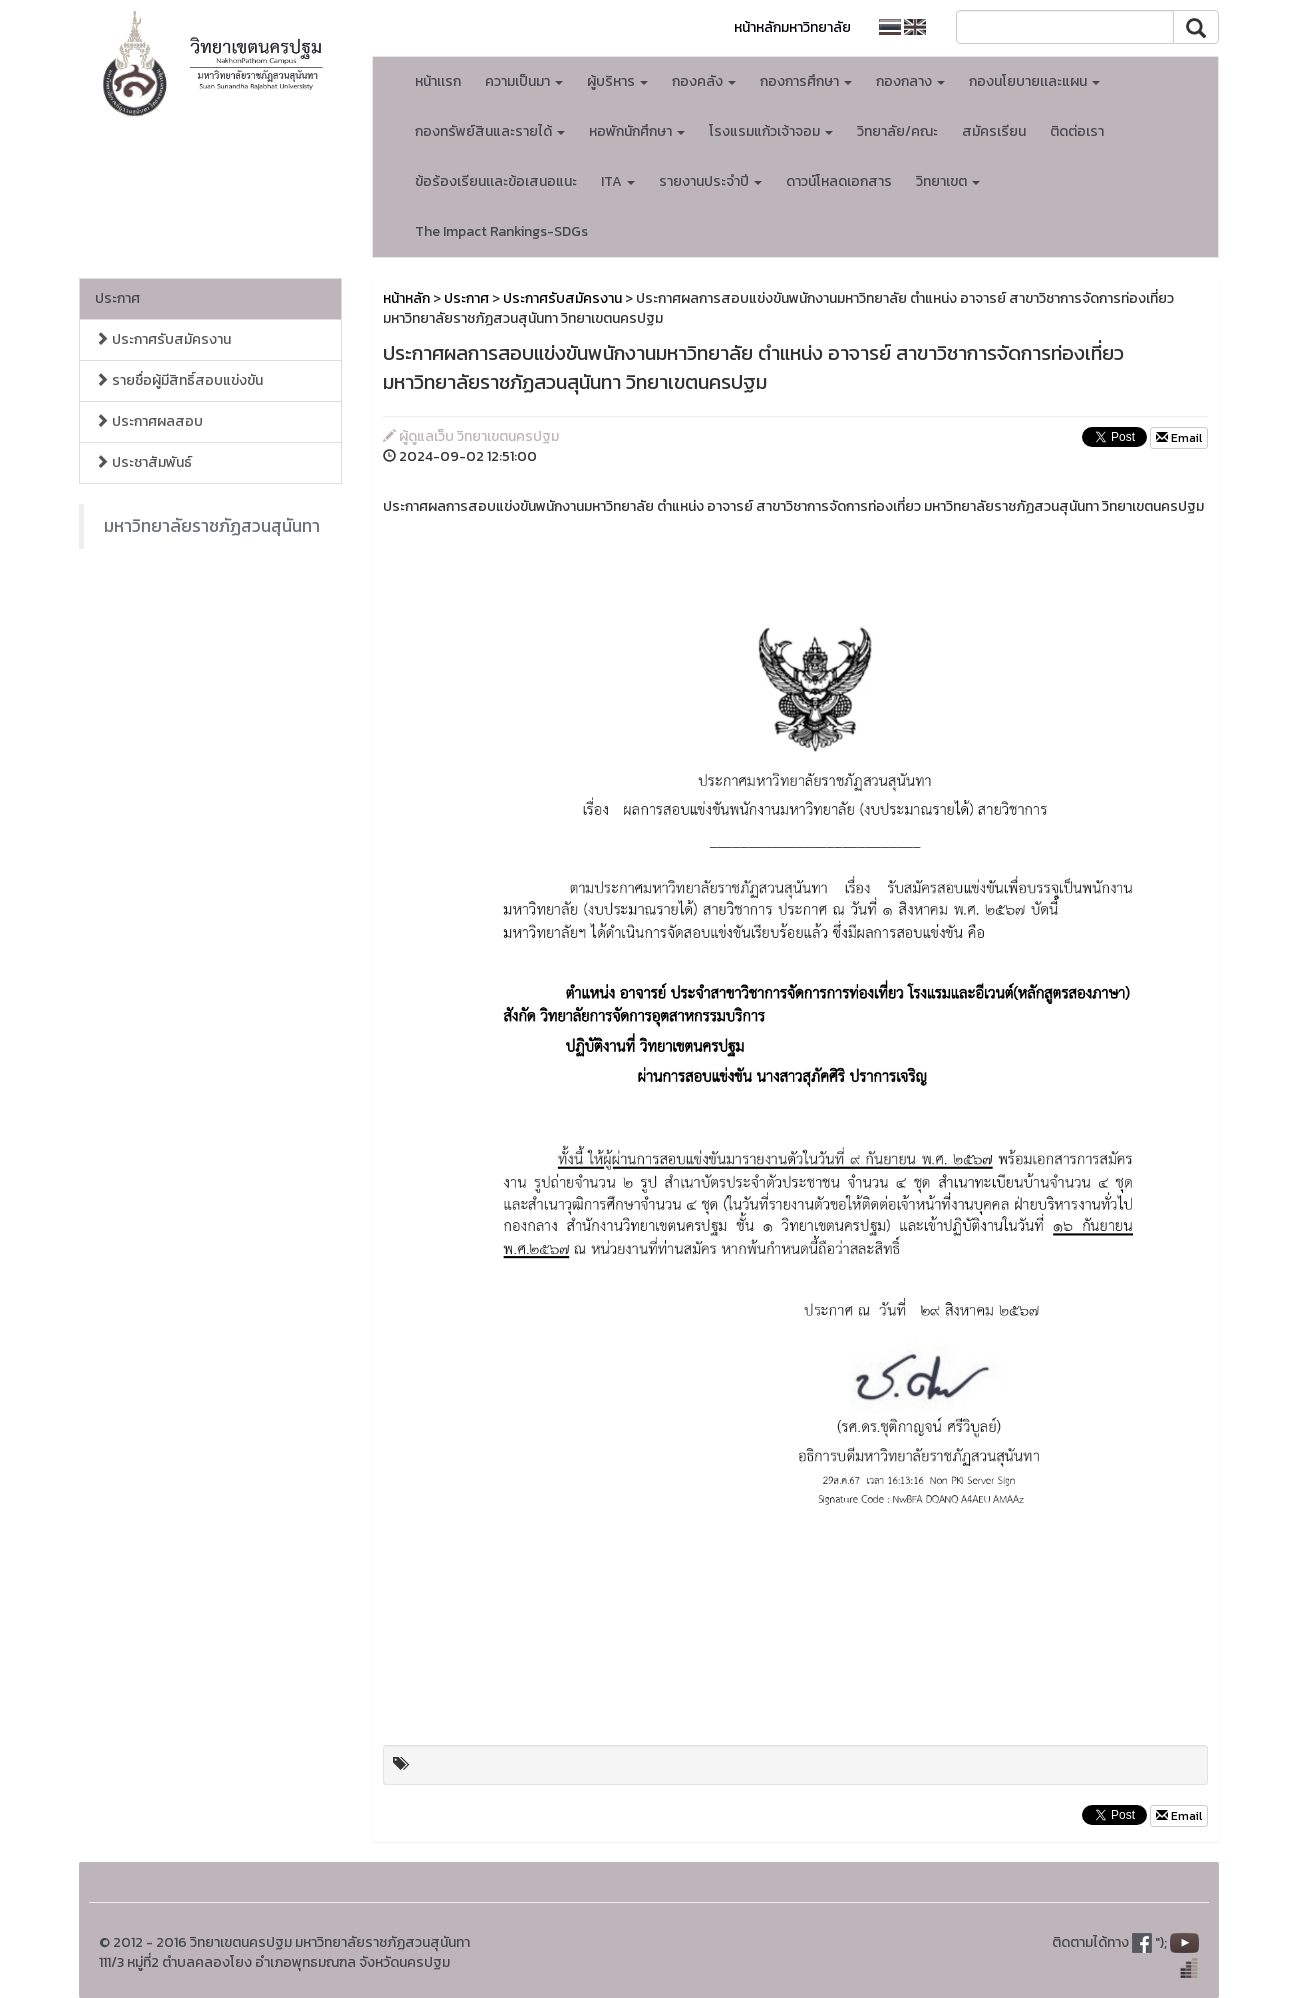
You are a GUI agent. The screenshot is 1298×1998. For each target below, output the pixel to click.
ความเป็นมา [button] (524, 81)
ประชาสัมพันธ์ (143, 462)
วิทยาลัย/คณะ (897, 131)
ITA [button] (618, 181)
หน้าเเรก (438, 81)
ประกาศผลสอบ (149, 421)
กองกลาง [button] (910, 81)
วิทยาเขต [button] (948, 181)
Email (1179, 438)
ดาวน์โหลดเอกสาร (839, 181)
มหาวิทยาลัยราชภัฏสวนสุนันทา (212, 526)
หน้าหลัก (406, 298)
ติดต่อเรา (1077, 131)
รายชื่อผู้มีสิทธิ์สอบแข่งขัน (179, 380)
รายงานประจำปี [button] (710, 181)
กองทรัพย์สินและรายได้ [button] (490, 131)
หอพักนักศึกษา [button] (637, 131)
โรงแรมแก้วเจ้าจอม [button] (771, 131)
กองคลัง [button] (704, 81)
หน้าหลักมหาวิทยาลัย (792, 27)
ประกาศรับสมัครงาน (163, 339)
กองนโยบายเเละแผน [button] (1034, 81)
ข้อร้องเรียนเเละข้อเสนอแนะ (496, 181)
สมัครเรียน (994, 131)
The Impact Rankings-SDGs (501, 231)
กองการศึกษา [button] (806, 81)
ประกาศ (117, 298)
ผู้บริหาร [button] (617, 81)
